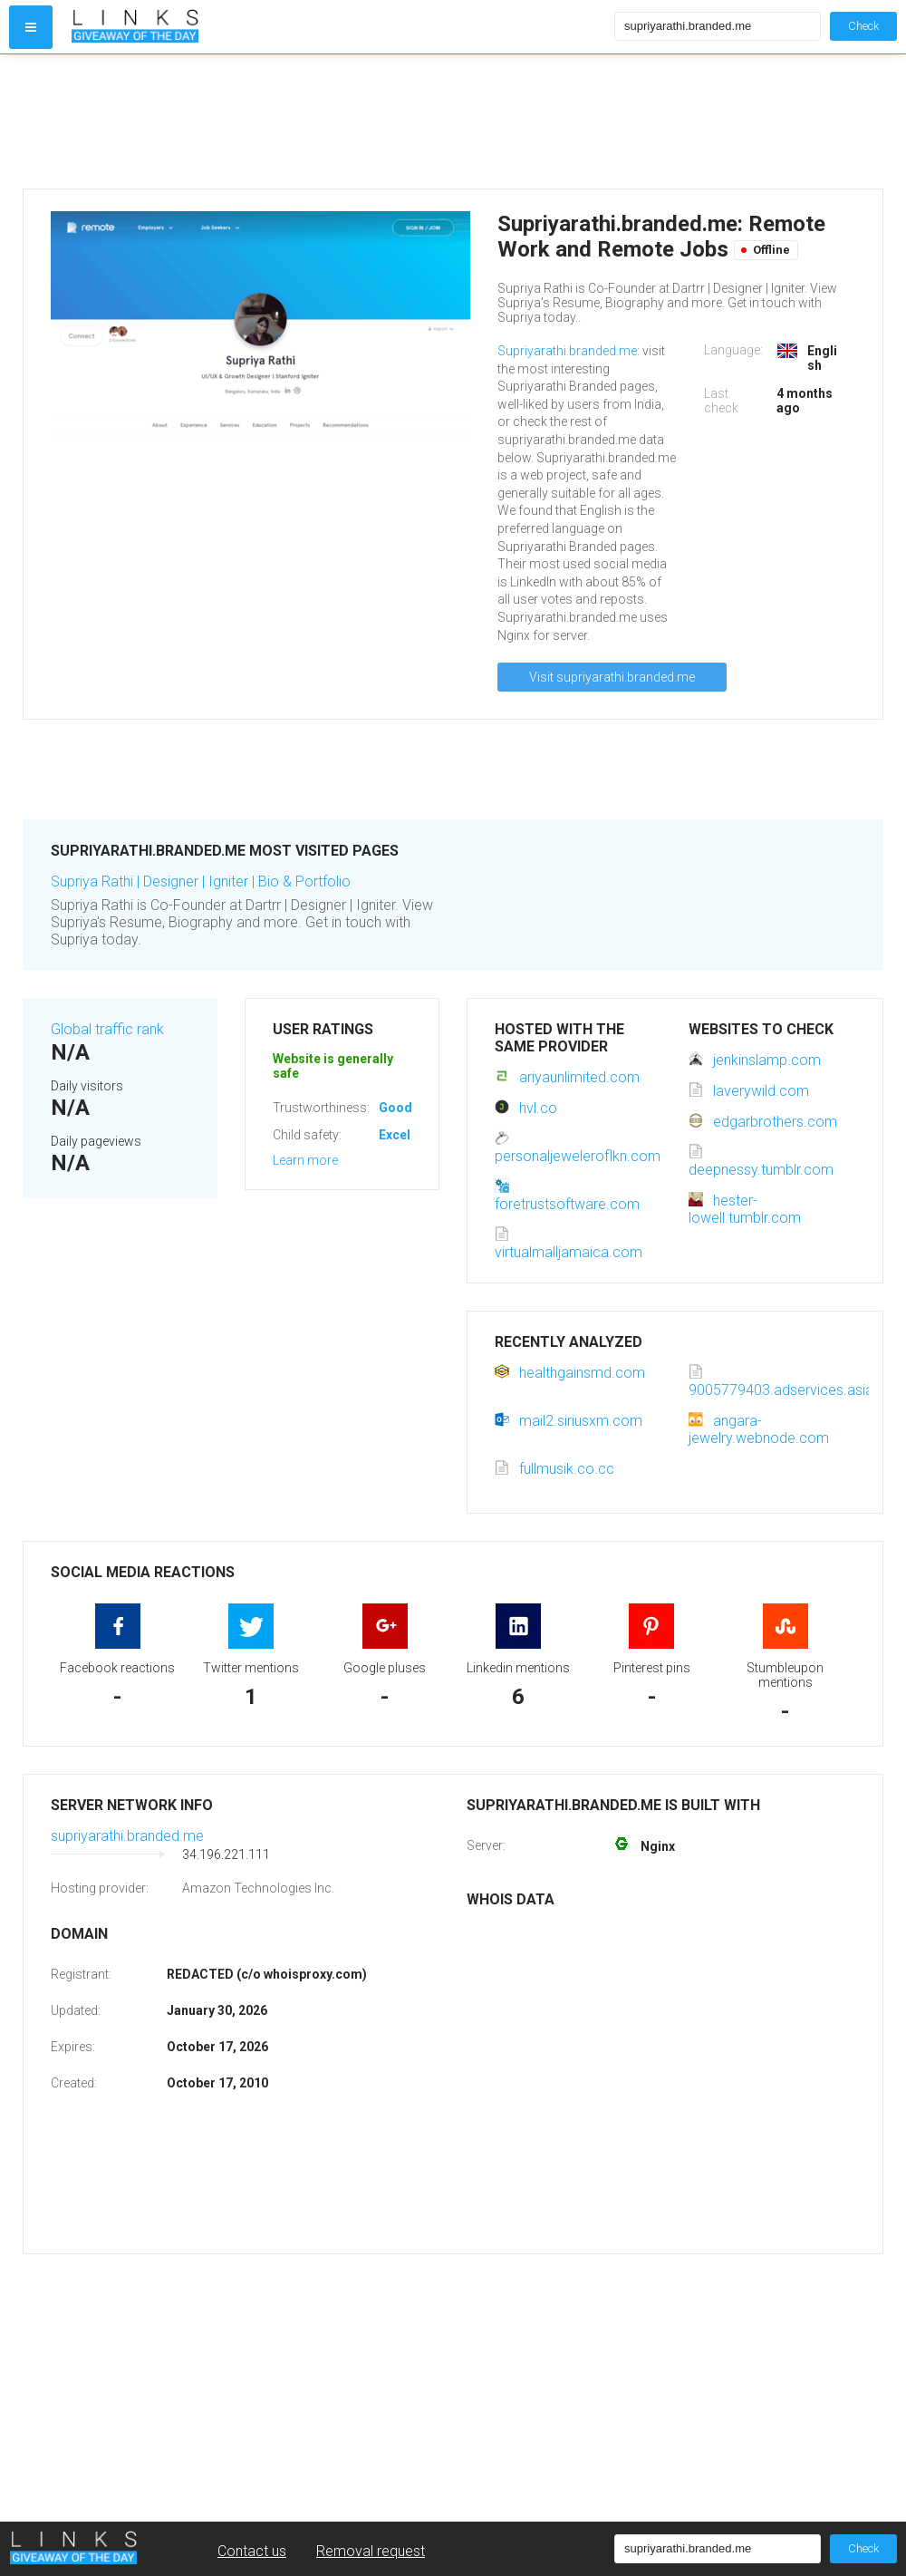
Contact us (251, 2551)
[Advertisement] (339, 121)
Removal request (370, 2551)
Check (863, 26)
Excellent (406, 1135)
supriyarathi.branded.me (127, 1836)
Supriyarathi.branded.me (567, 351)
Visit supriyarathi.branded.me (612, 677)
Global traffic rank (107, 1029)
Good (395, 1107)
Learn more (305, 1160)
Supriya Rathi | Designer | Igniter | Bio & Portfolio (201, 881)
